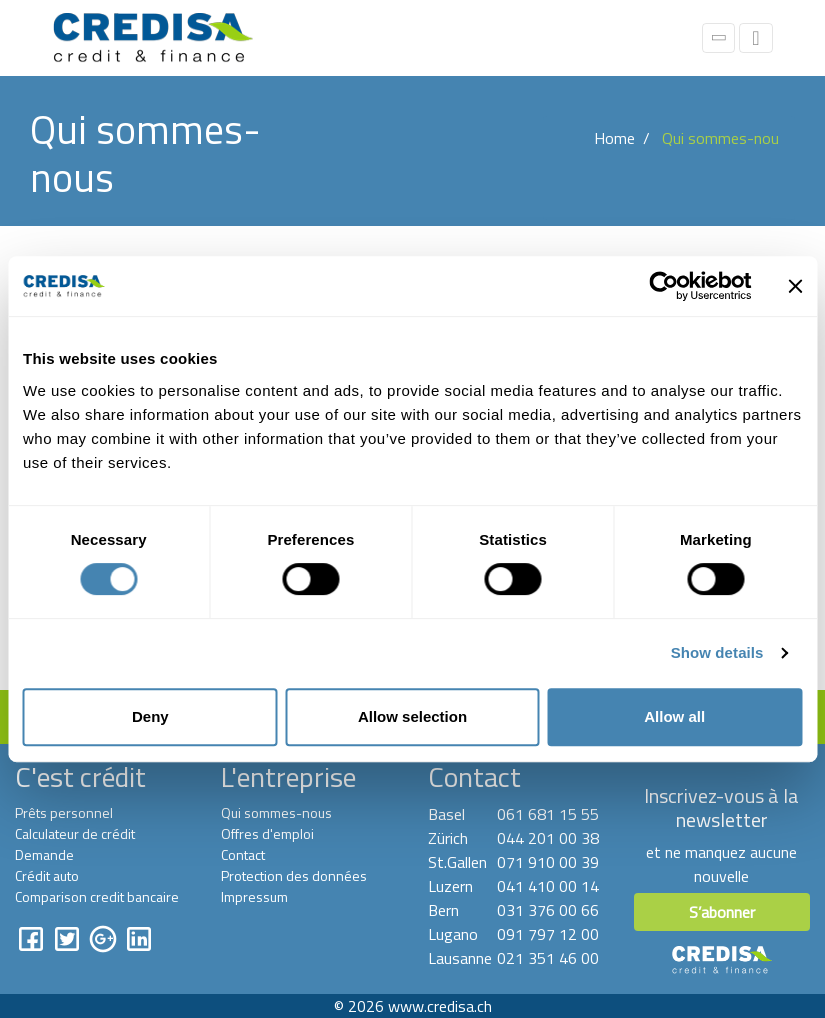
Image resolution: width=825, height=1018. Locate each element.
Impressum (254, 896)
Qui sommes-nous (276, 812)
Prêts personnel (64, 812)
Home (614, 138)
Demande (44, 854)
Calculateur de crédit (75, 833)
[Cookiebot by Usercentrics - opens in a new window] (663, 286)
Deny (150, 716)
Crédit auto (47, 875)
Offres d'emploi (267, 833)
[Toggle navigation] (755, 38)
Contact (243, 854)
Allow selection (412, 716)
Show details (717, 652)
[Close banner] (795, 286)
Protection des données (294, 875)
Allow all (674, 716)
